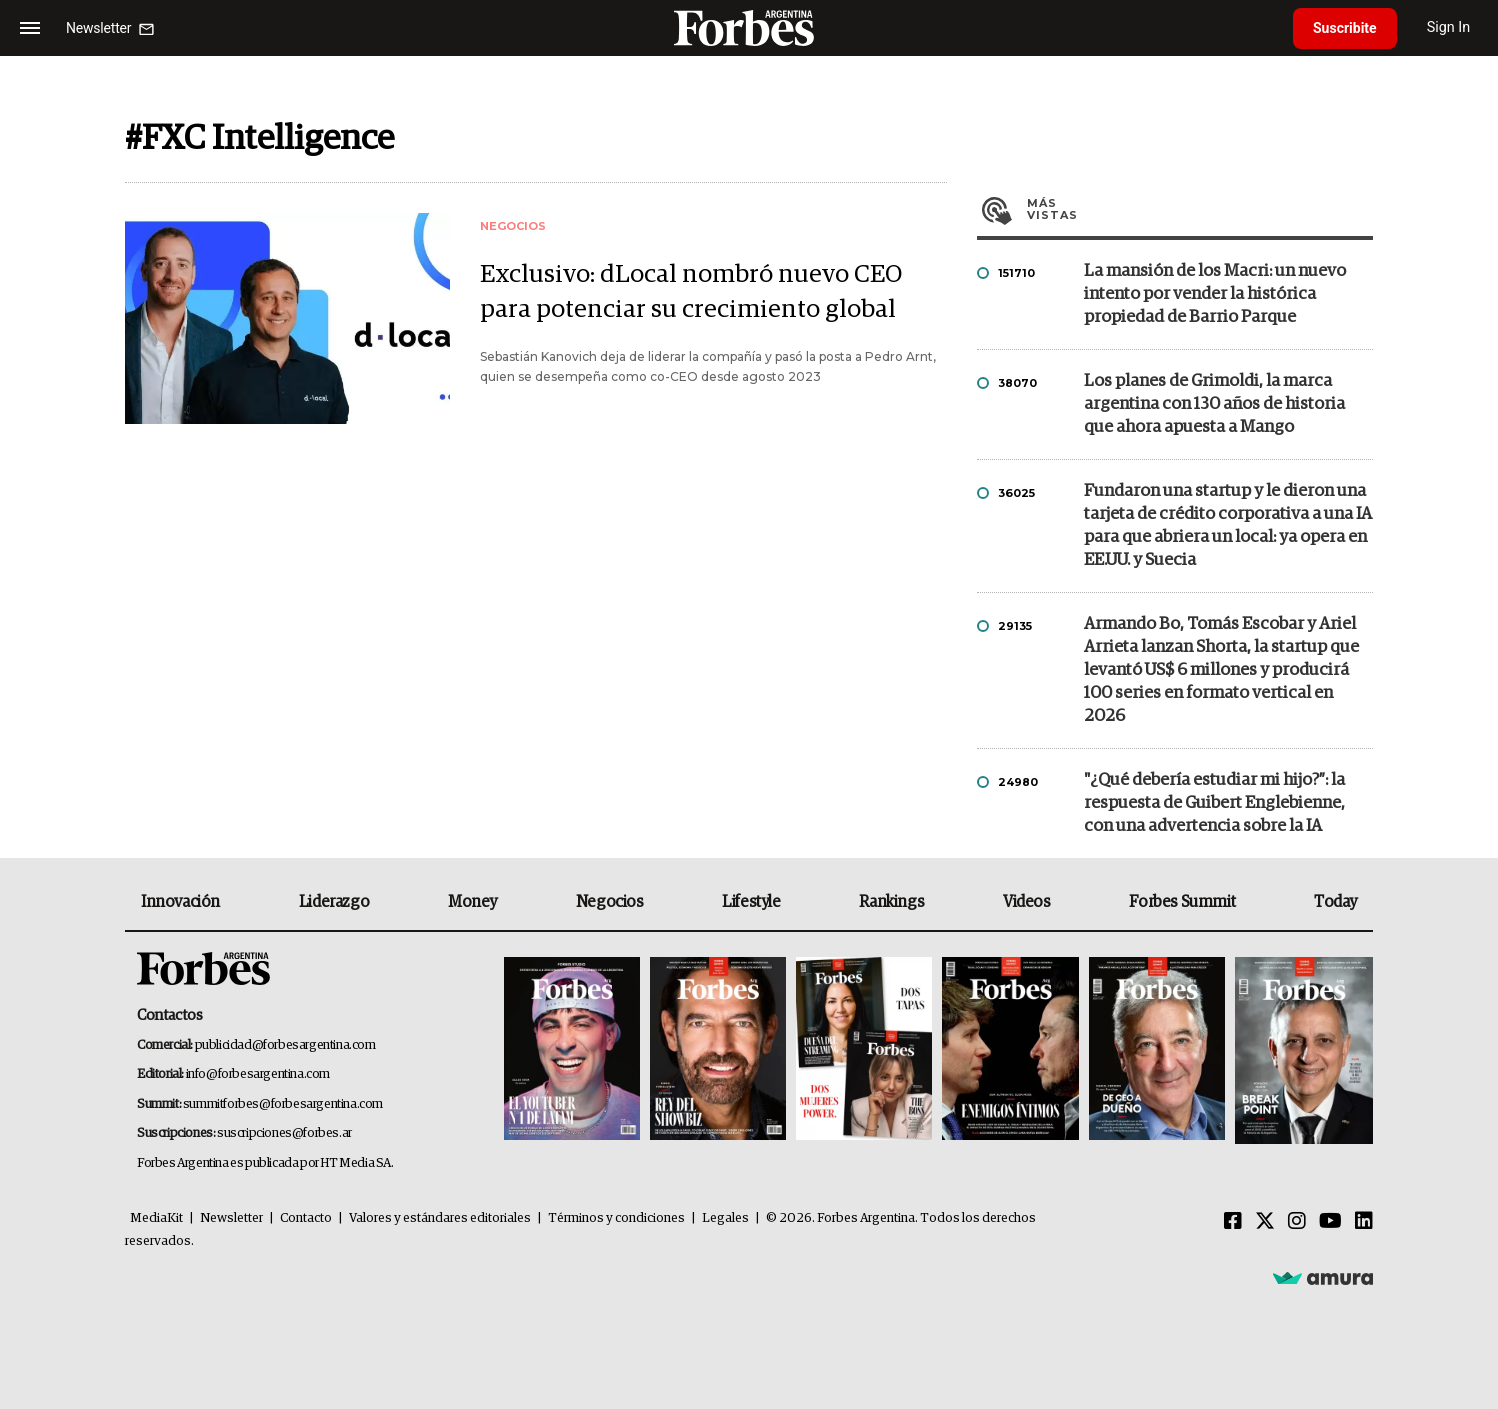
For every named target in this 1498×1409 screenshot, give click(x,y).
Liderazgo (334, 902)
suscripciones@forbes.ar (284, 1133)
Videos (1027, 902)
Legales (725, 1218)
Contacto (306, 1218)
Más (1200, 209)
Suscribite (1345, 28)
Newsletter (231, 1218)
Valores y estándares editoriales (440, 1218)
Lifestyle (751, 902)
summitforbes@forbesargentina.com (283, 1104)
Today (1335, 902)
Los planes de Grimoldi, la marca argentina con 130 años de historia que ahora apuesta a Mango (1214, 404)
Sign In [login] (1449, 27)
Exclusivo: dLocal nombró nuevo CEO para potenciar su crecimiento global (691, 292)
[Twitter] (1265, 1222)
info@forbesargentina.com (258, 1074)
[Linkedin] (1364, 1222)
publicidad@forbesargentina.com (285, 1045)
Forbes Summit (1182, 902)
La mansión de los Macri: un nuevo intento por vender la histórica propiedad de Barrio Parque (1215, 294)
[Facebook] (1233, 1222)
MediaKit (156, 1218)
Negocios (610, 902)
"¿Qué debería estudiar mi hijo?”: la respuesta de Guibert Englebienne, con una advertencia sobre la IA (1214, 803)
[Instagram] (1297, 1222)
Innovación (180, 902)
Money (472, 902)
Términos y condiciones (616, 1218)
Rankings (891, 902)
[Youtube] (1330, 1222)
